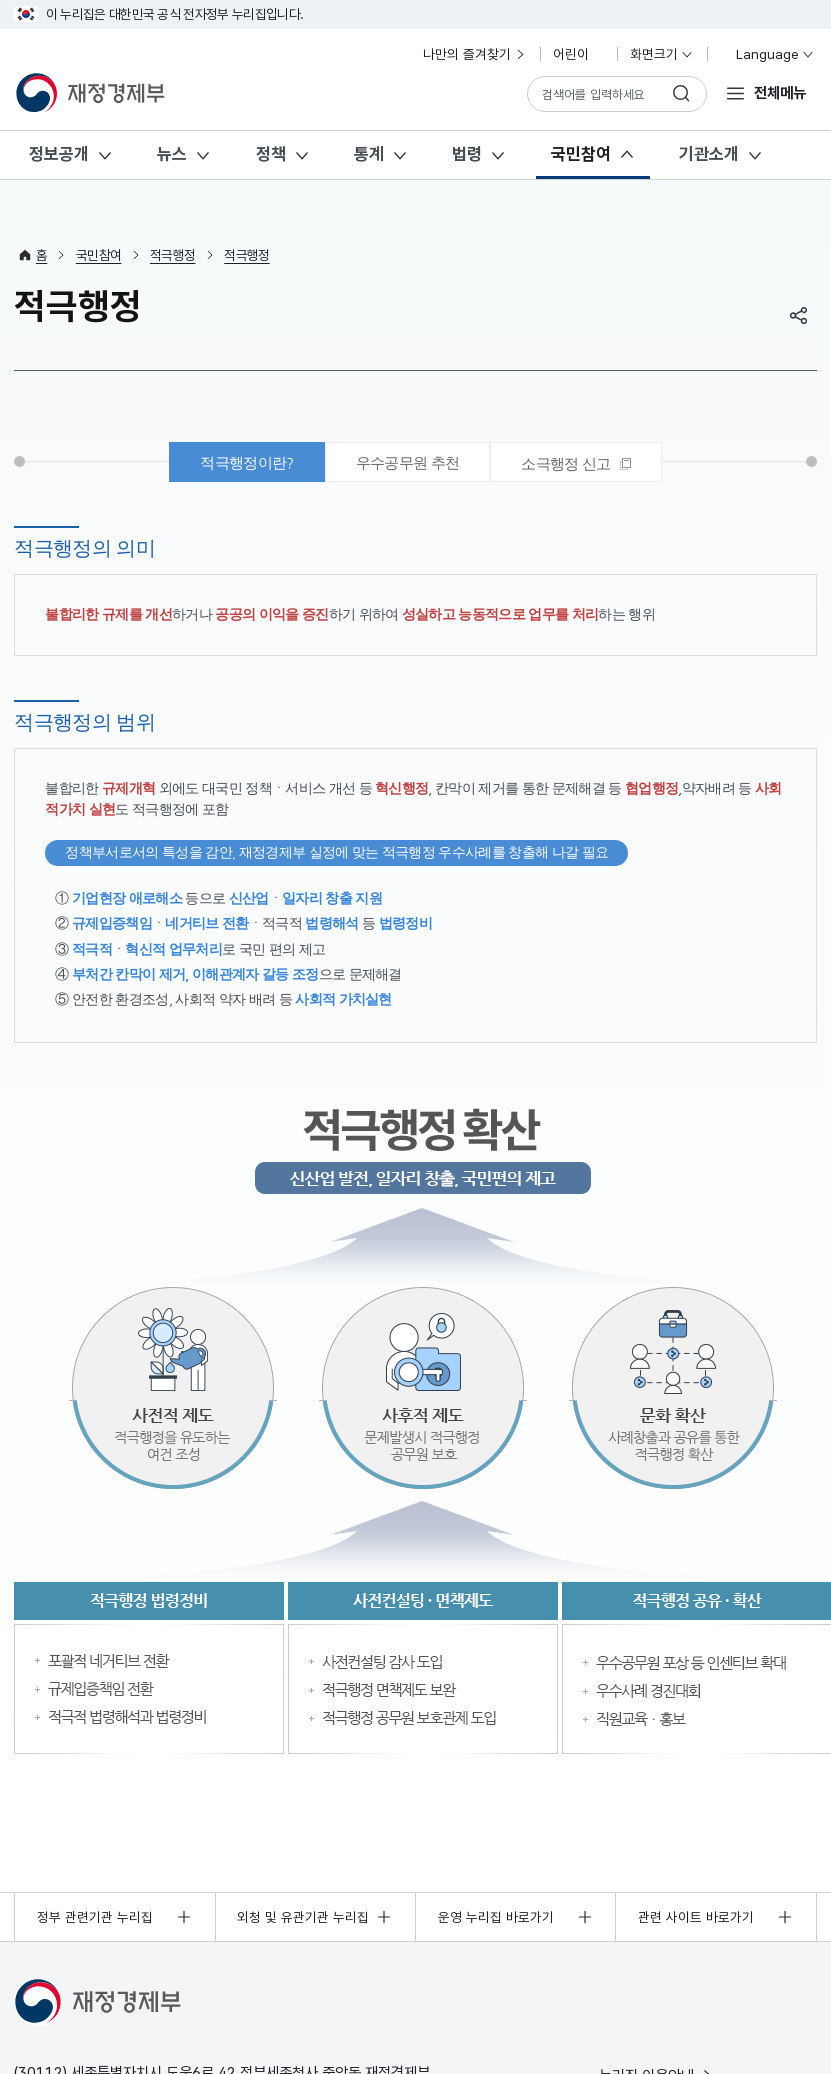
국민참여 (581, 154)
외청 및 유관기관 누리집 (303, 1917)
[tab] (575, 462)
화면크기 (662, 54)
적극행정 (172, 255)
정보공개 (59, 154)
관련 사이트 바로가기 (696, 1917)
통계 (369, 154)
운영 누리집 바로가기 (496, 1917)
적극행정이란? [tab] (246, 462)
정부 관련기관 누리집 (95, 1917)
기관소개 (709, 154)
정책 (271, 154)
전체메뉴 (780, 92)
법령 (467, 154)
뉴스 (172, 154)
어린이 (579, 54)
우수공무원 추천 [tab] (408, 462)
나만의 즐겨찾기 (475, 54)
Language (766, 54)
